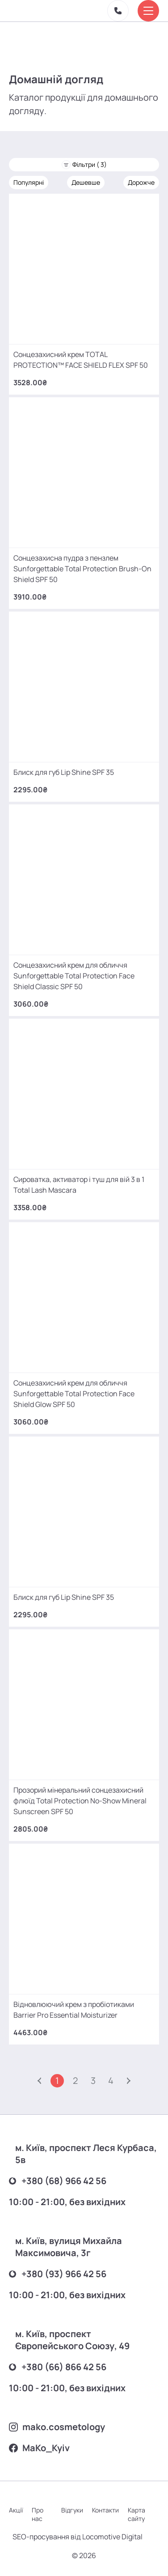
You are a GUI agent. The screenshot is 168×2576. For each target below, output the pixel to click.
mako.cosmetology (57, 2427)
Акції (16, 2510)
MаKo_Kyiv (39, 2448)
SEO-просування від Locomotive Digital (78, 2537)
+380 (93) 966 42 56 (57, 2274)
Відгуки (72, 2510)
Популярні (28, 182)
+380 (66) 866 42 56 (57, 2367)
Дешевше (85, 182)
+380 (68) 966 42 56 (57, 2181)
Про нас (37, 2514)
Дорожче (141, 182)
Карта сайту (136, 2514)
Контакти (105, 2510)
